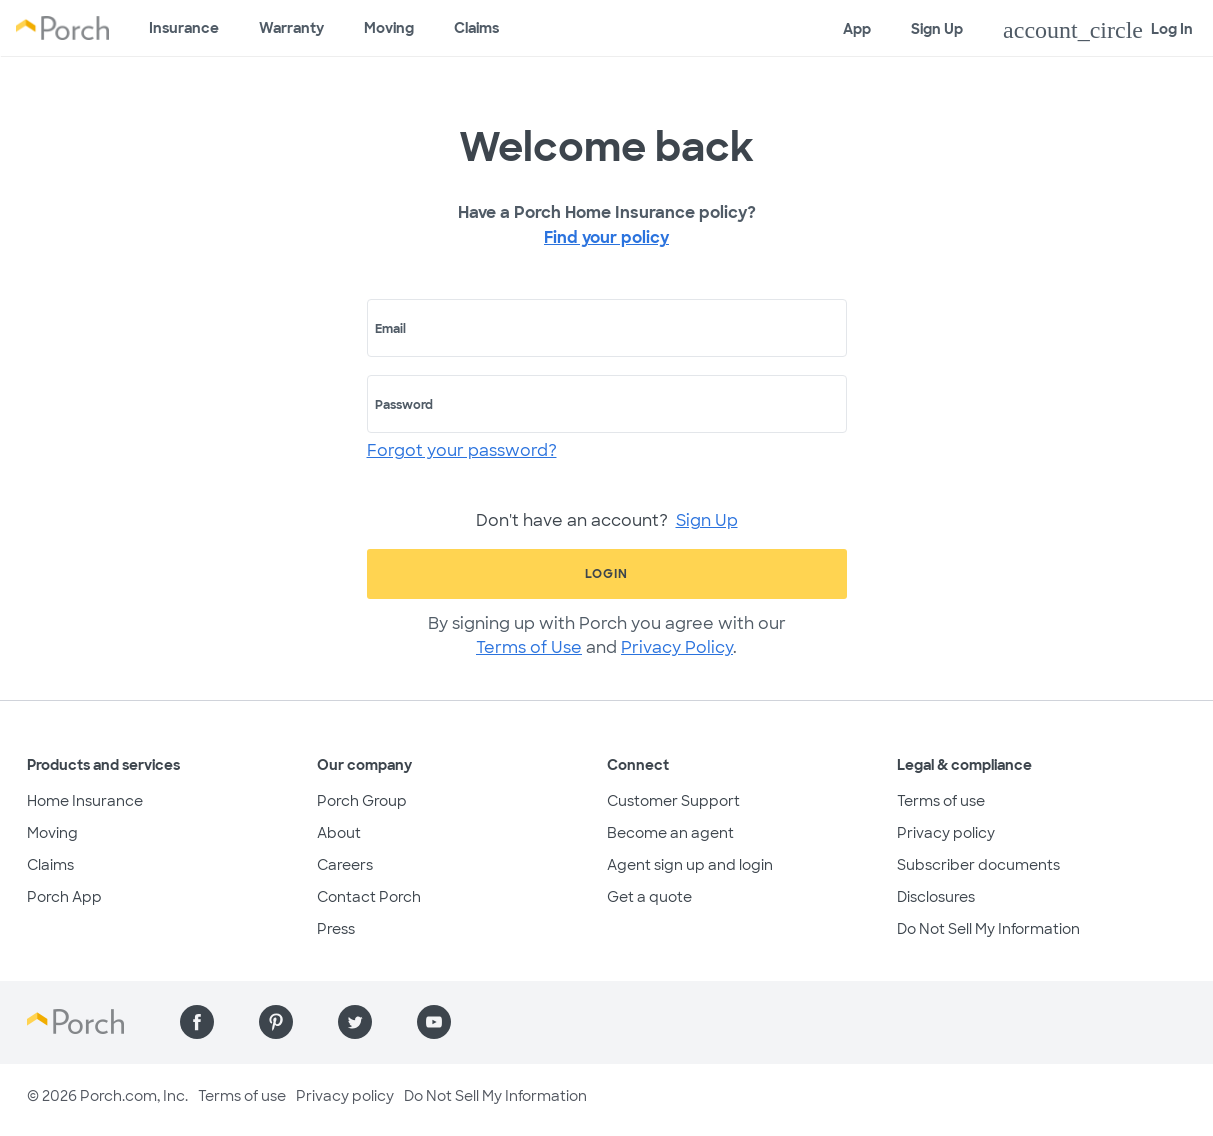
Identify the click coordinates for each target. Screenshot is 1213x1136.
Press (336, 929)
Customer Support (673, 801)
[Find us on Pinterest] (276, 1022)
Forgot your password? (462, 450)
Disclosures (936, 897)
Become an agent (670, 833)
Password (404, 405)
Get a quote (649, 897)
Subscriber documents (978, 865)
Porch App (64, 897)
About (339, 833)
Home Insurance (85, 801)
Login (606, 574)
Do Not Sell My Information (988, 929)
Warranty (291, 28)
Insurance (184, 28)
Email (390, 329)
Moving (389, 28)
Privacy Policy (677, 647)
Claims (476, 28)
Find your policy (606, 237)
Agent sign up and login (690, 865)
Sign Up (937, 29)
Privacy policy (946, 833)
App (857, 29)
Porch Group (362, 801)
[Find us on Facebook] (197, 1022)
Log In (1098, 30)
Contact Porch (369, 897)
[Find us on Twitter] (355, 1022)
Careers (345, 865)
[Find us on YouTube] (434, 1022)
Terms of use (941, 801)
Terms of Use (529, 647)
